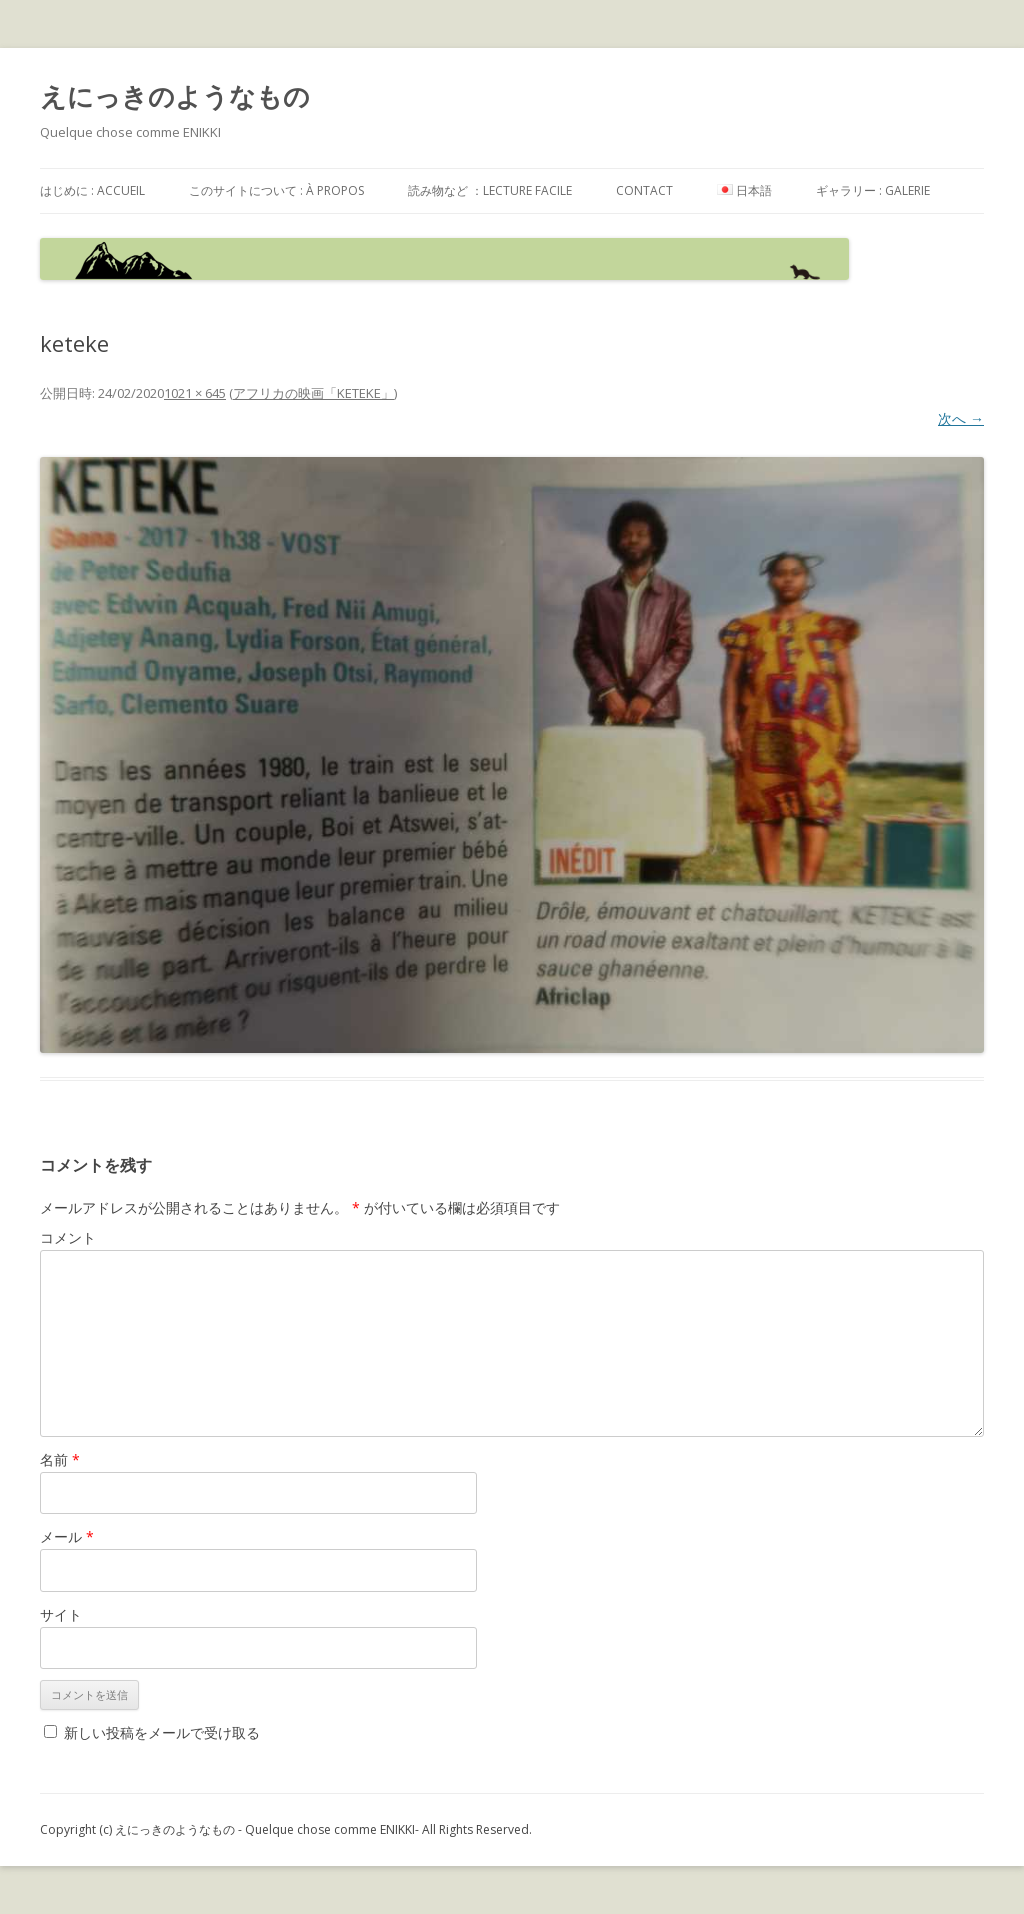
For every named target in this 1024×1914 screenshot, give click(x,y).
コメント (68, 1237)
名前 (60, 1459)
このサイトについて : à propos (276, 190)
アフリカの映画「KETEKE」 (313, 393)
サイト (61, 1614)
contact (644, 190)
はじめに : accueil (92, 190)
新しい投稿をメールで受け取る (162, 1732)
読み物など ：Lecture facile (490, 190)
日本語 (744, 190)
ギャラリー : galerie (873, 190)
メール (67, 1536)
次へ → (961, 418)
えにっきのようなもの (175, 96)
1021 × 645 (195, 393)
